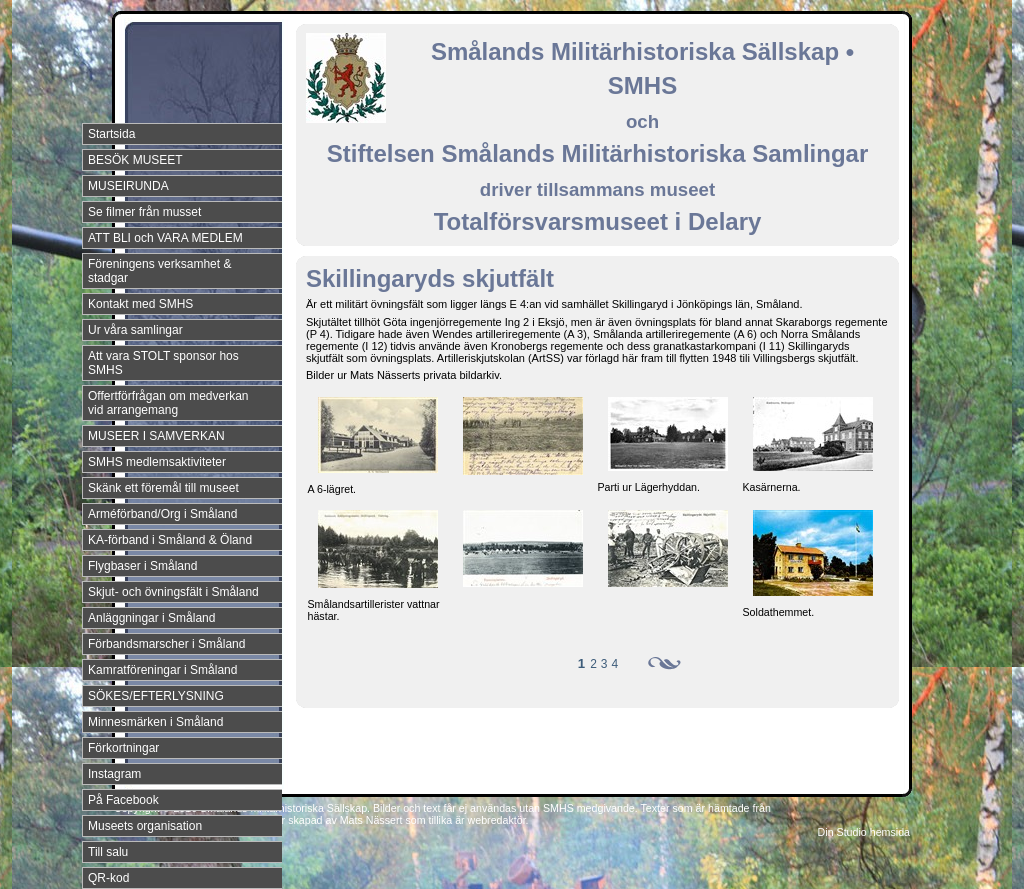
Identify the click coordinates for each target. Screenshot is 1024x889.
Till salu (108, 852)
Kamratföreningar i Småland (162, 670)
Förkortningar (123, 748)
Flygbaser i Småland (142, 566)
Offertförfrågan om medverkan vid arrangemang (168, 403)
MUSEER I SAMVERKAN (156, 436)
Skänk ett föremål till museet (163, 488)
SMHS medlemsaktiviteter (157, 462)
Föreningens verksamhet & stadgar (159, 271)
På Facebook (123, 800)
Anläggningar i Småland (151, 618)
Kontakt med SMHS (140, 304)
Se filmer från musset (144, 212)
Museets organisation (145, 826)
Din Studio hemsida (864, 832)
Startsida (111, 134)
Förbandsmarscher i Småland (166, 644)
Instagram (114, 774)
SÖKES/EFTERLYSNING (156, 696)
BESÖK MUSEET (135, 160)
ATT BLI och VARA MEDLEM (165, 238)
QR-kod (108, 878)
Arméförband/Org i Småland (162, 514)
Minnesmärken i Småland (155, 722)
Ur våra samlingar (135, 330)
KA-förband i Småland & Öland (170, 540)
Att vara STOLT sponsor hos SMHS (163, 363)
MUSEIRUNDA (128, 186)
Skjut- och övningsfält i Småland (173, 592)
